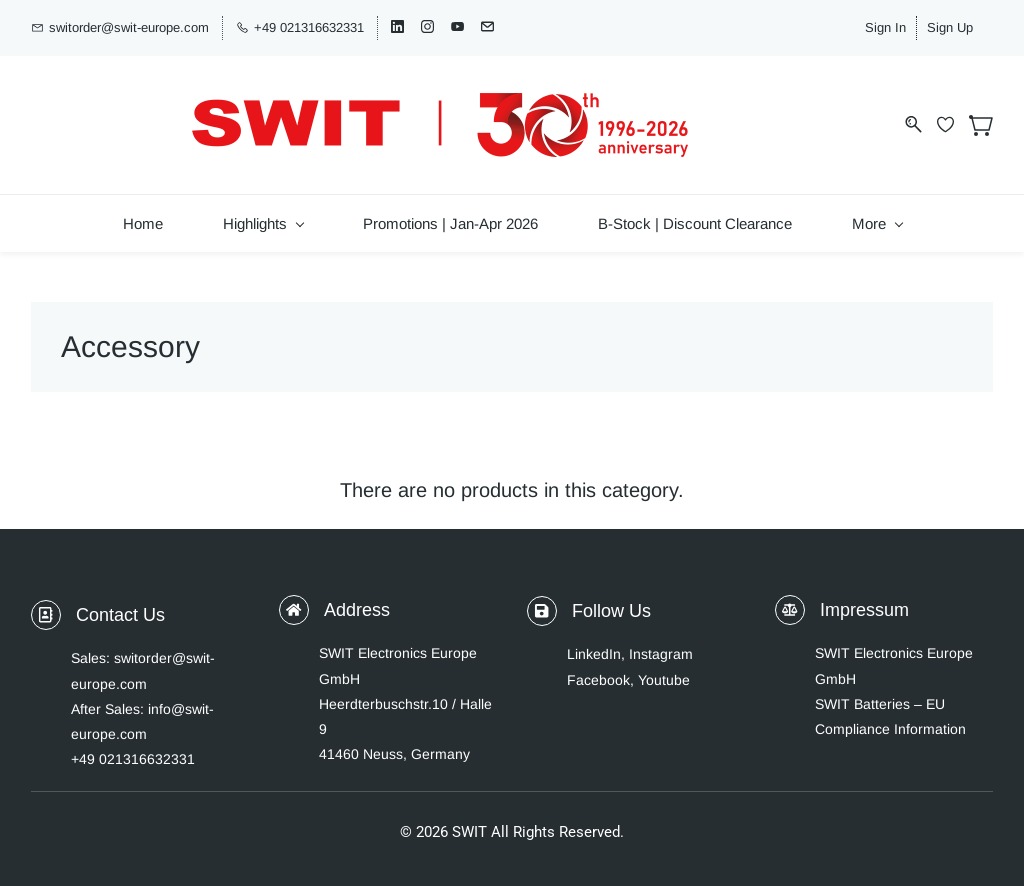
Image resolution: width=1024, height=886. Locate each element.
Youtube (664, 664)
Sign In (905, 25)
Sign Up (970, 25)
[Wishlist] (953, 114)
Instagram (661, 639)
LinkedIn (594, 639)
